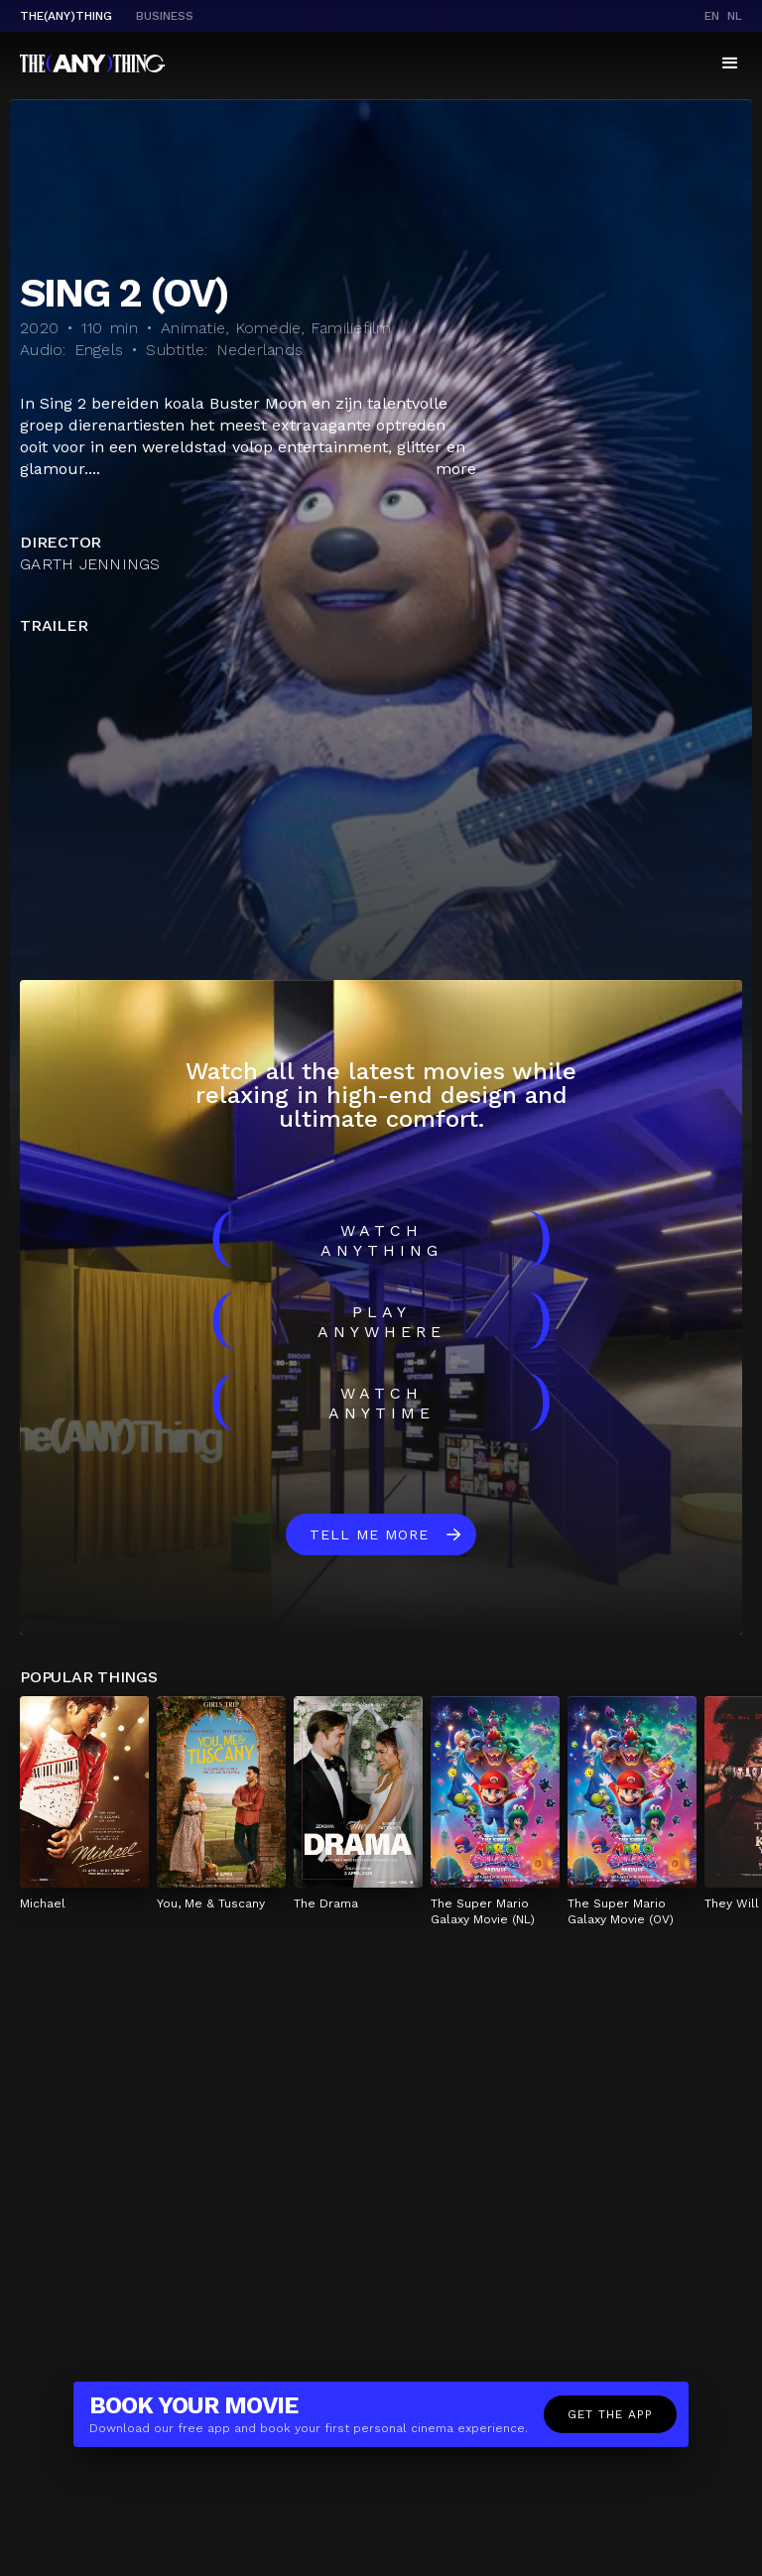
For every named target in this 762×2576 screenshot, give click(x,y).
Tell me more (369, 1534)
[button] (730, 63)
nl (734, 16)
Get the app (610, 2414)
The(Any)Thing (66, 16)
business (164, 16)
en (711, 16)
